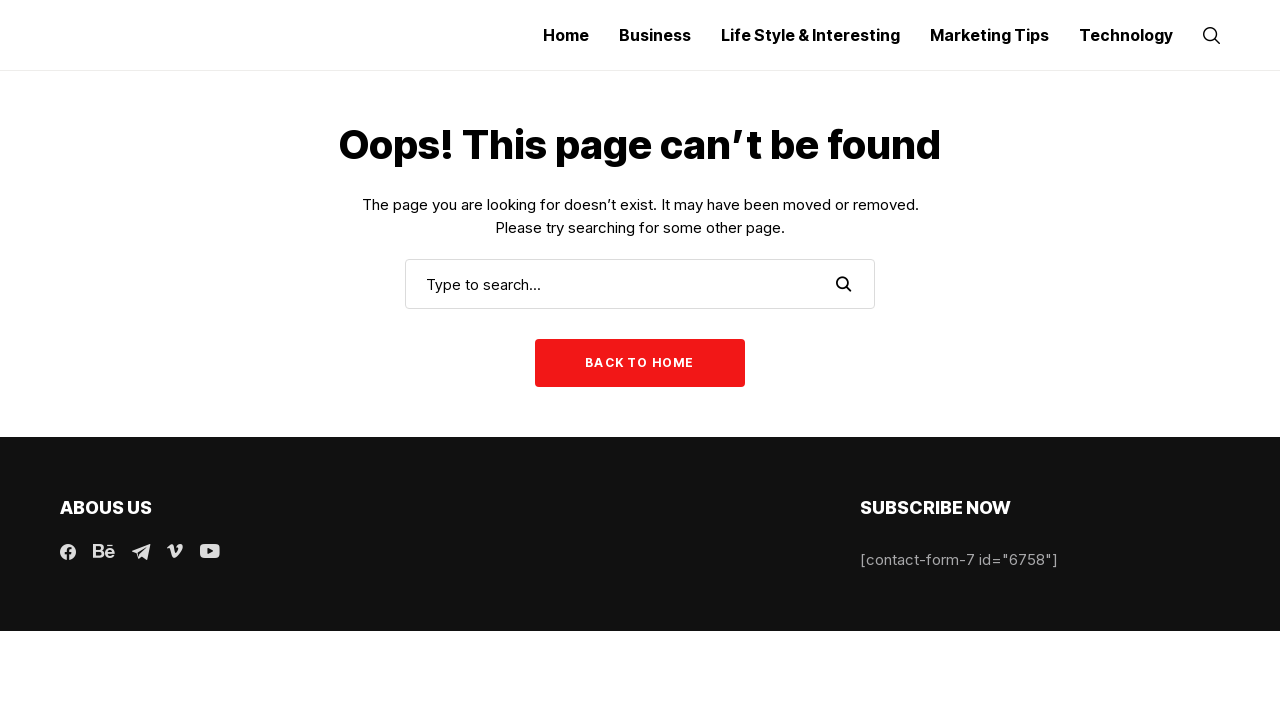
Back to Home (639, 362)
